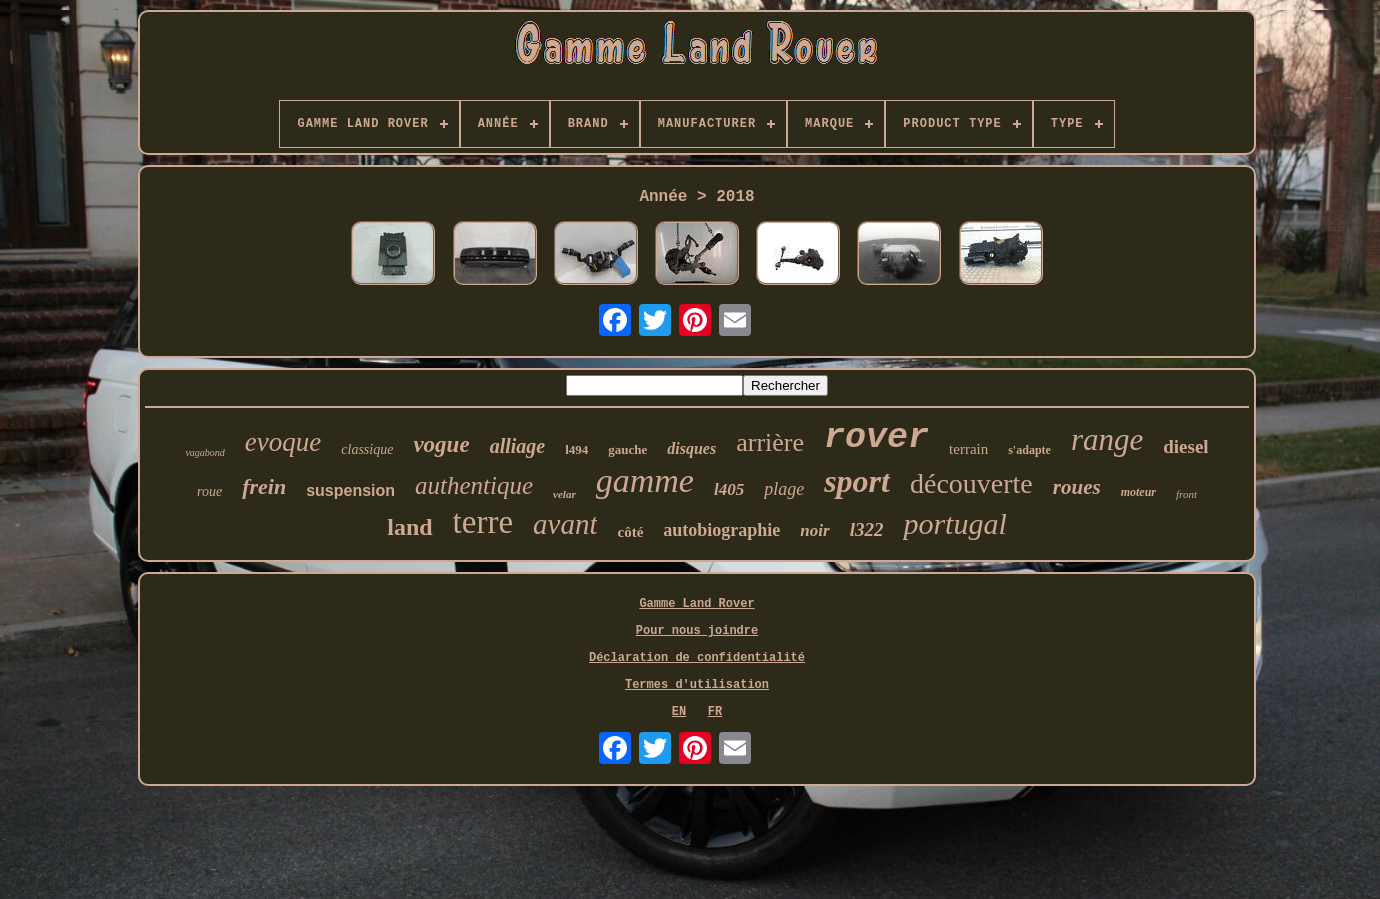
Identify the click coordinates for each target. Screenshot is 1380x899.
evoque (283, 442)
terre (483, 522)
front (1186, 494)
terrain (968, 449)
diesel (1185, 446)
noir (814, 530)
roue (209, 491)
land (409, 527)
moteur (1138, 492)
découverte (971, 483)
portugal (954, 523)
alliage (518, 446)
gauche (627, 449)
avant (565, 524)
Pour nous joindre (697, 631)
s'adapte (1029, 450)
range (1107, 439)
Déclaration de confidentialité (697, 658)
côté (630, 532)
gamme (645, 480)
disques (691, 448)
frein (264, 486)
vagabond (204, 452)
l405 (729, 489)
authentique (474, 485)
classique (367, 449)
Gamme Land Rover (696, 604)
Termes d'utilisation (697, 685)
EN (679, 712)
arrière (770, 442)
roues (1077, 487)
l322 (867, 529)
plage (784, 489)
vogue (441, 444)
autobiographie (721, 530)
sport (857, 481)
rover (876, 438)
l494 (576, 449)
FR (715, 712)
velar (564, 494)
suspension (350, 490)
